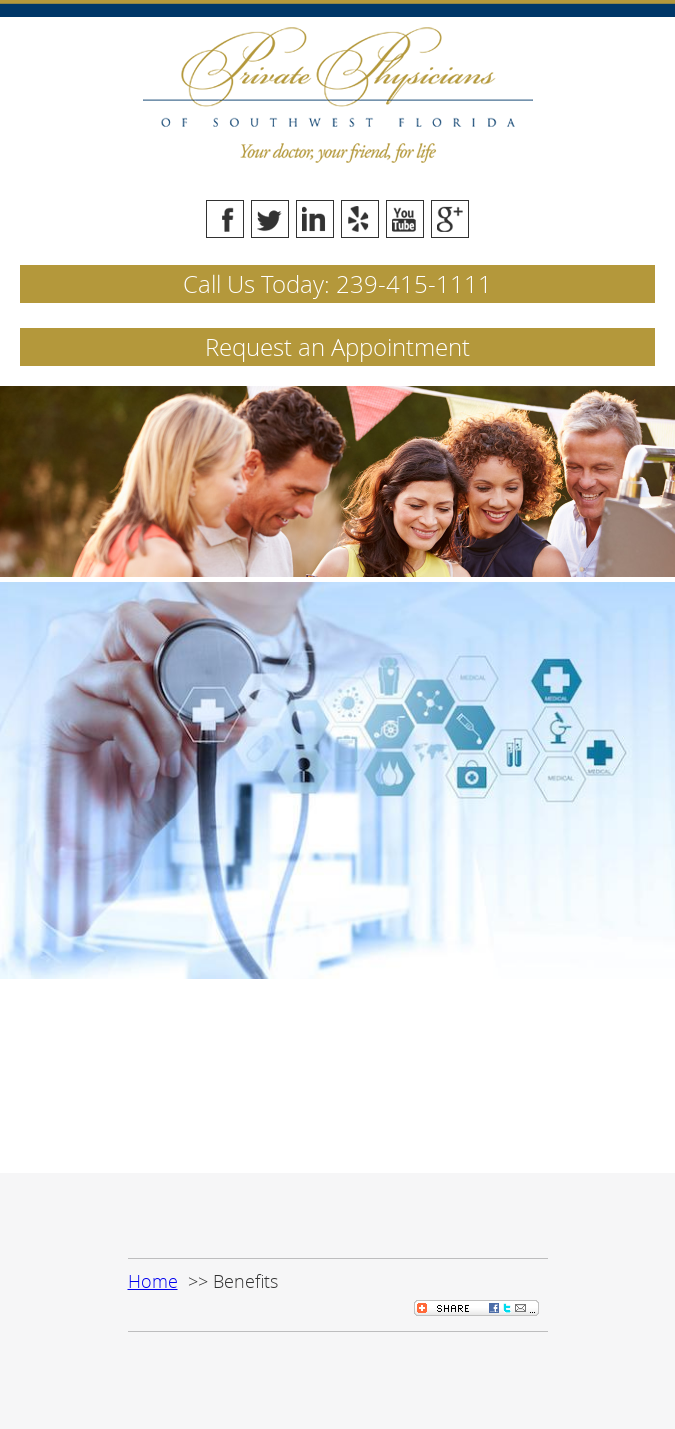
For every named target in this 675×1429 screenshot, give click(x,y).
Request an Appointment (337, 347)
